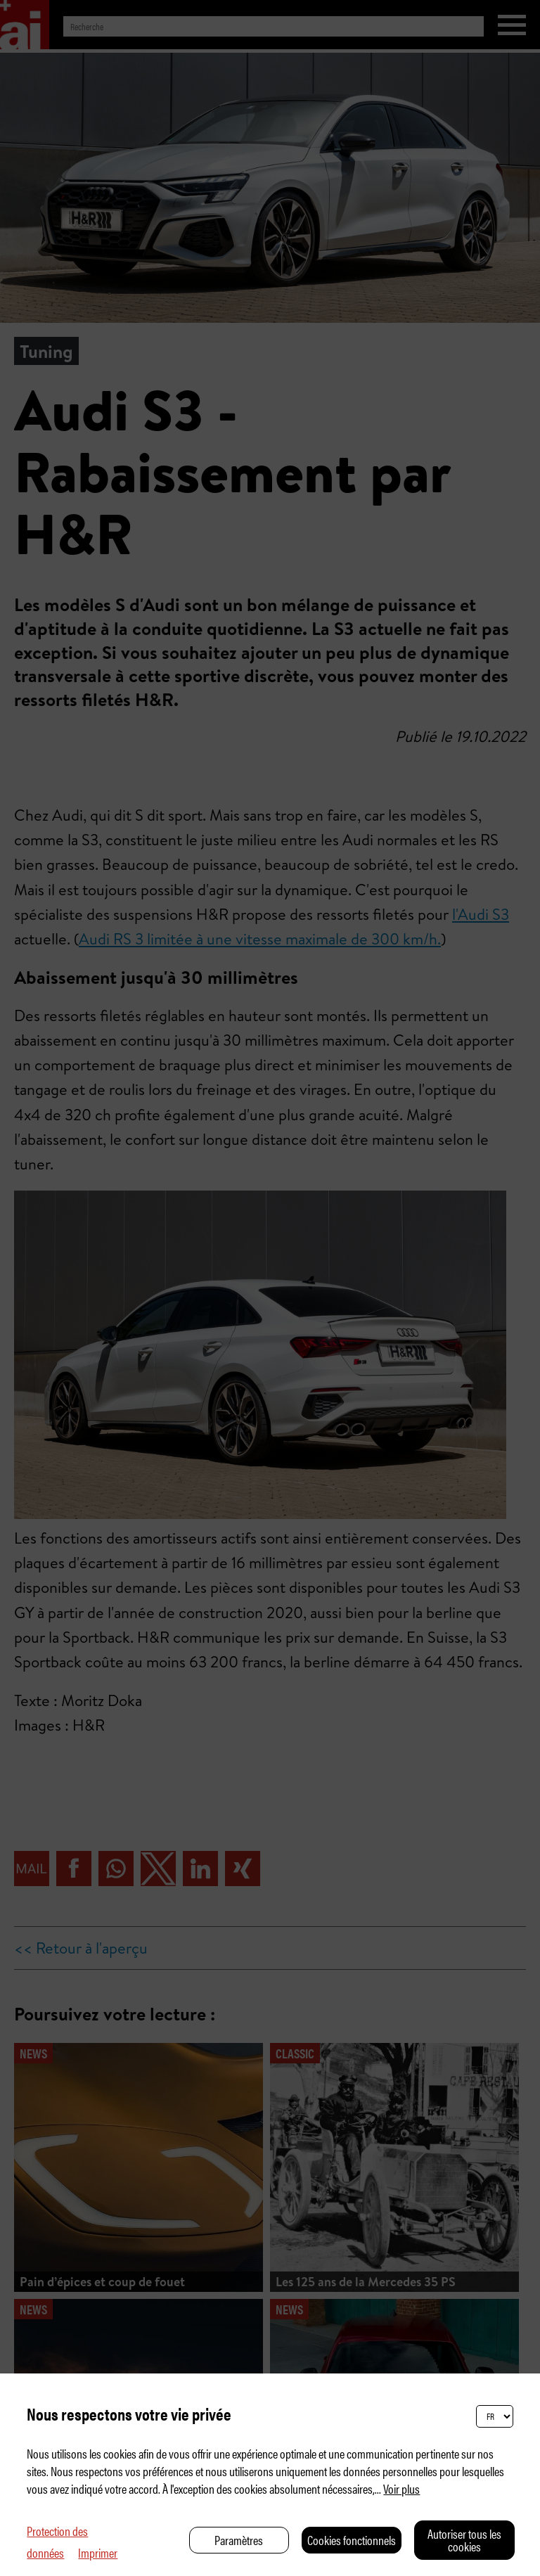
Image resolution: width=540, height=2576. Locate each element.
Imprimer (97, 2552)
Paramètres (238, 2540)
